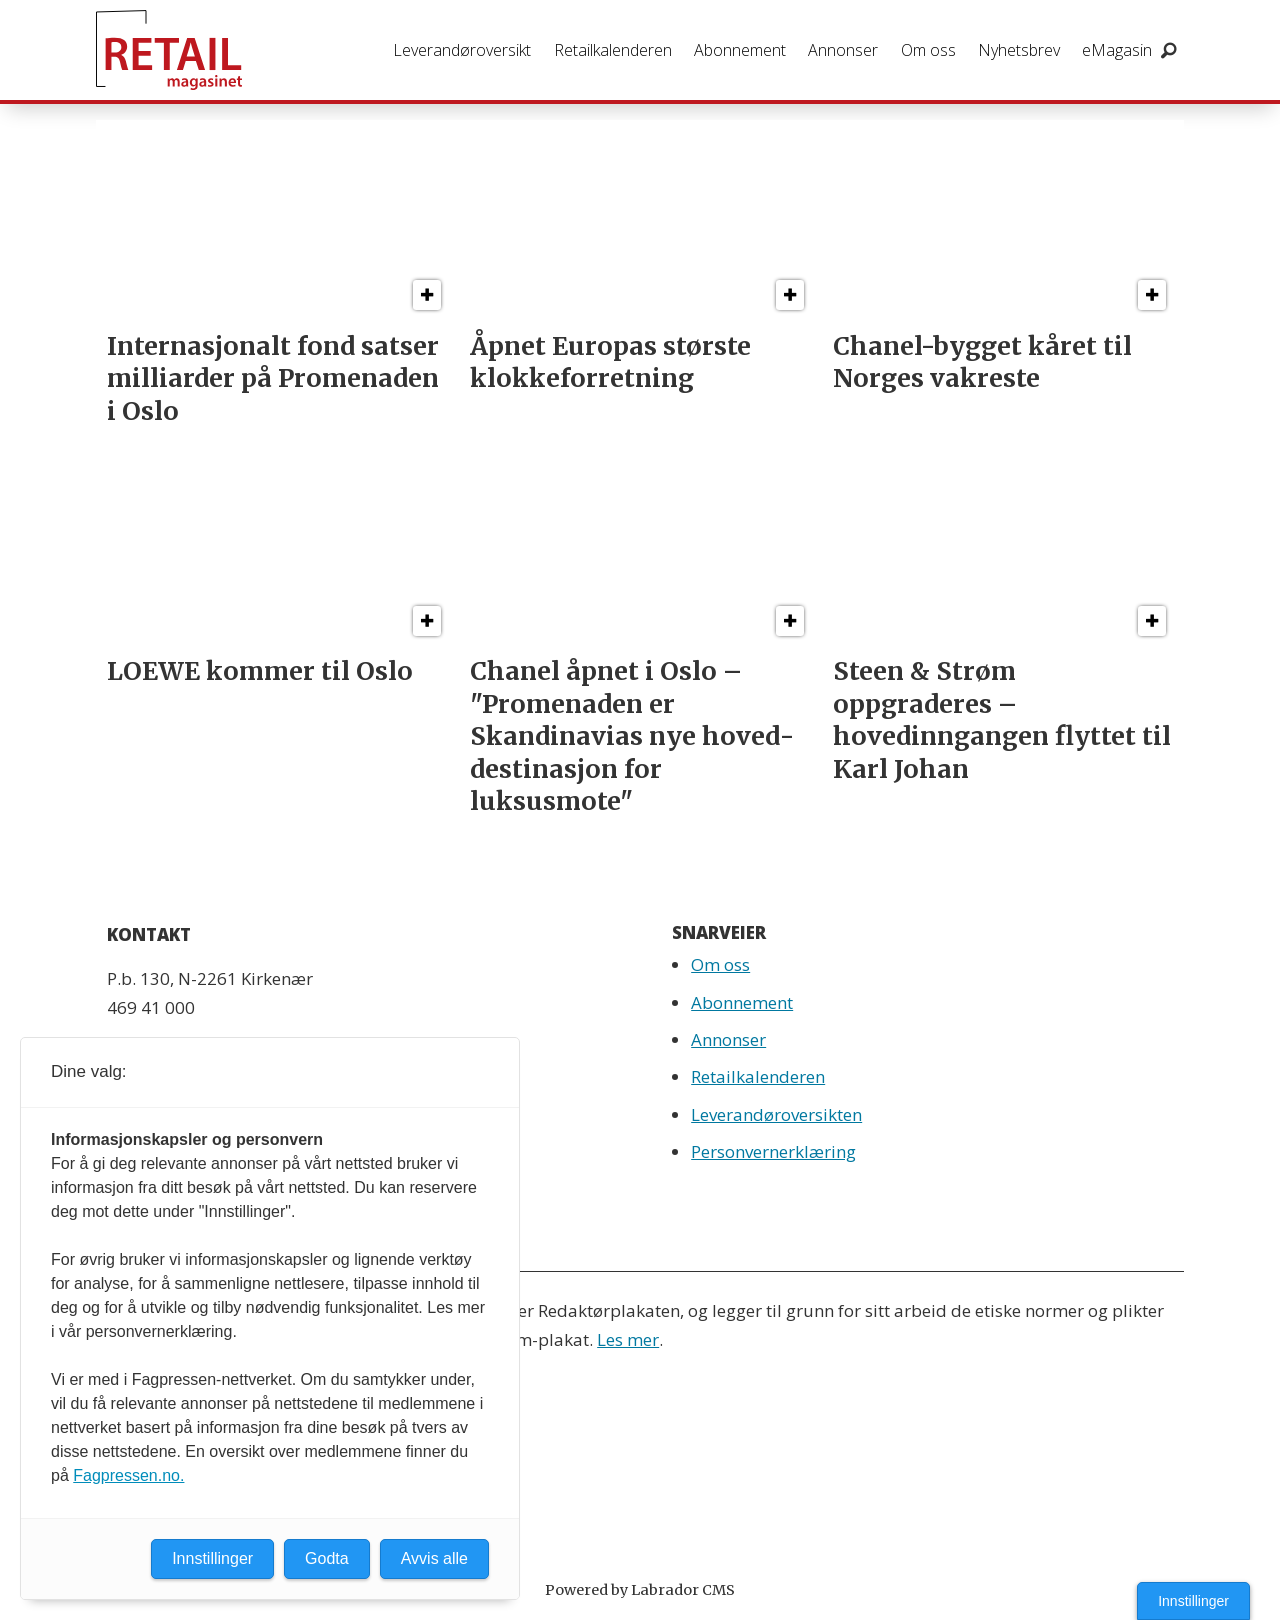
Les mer (628, 1339)
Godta (327, 1558)
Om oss (928, 50)
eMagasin (1117, 50)
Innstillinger (1193, 1601)
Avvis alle (434, 1558)
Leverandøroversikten (776, 1114)
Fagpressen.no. (128, 1475)
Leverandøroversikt (462, 50)
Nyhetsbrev (1019, 50)
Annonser (843, 50)
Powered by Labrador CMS (640, 1590)
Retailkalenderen (613, 50)
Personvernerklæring (773, 1151)
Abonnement (740, 50)
